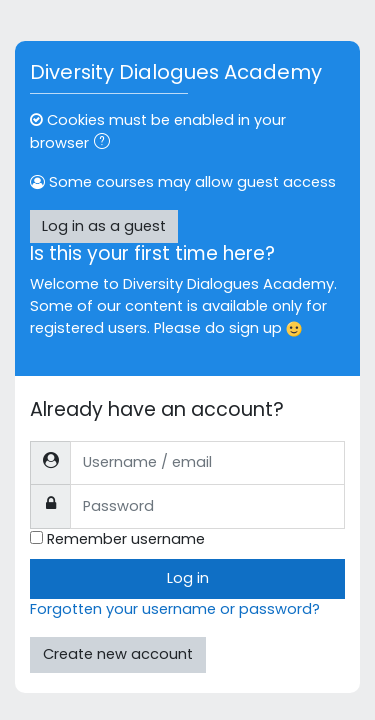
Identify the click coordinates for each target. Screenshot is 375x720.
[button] (106, 144)
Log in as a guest (104, 226)
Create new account (118, 654)
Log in (188, 578)
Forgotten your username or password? (175, 609)
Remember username (126, 539)
